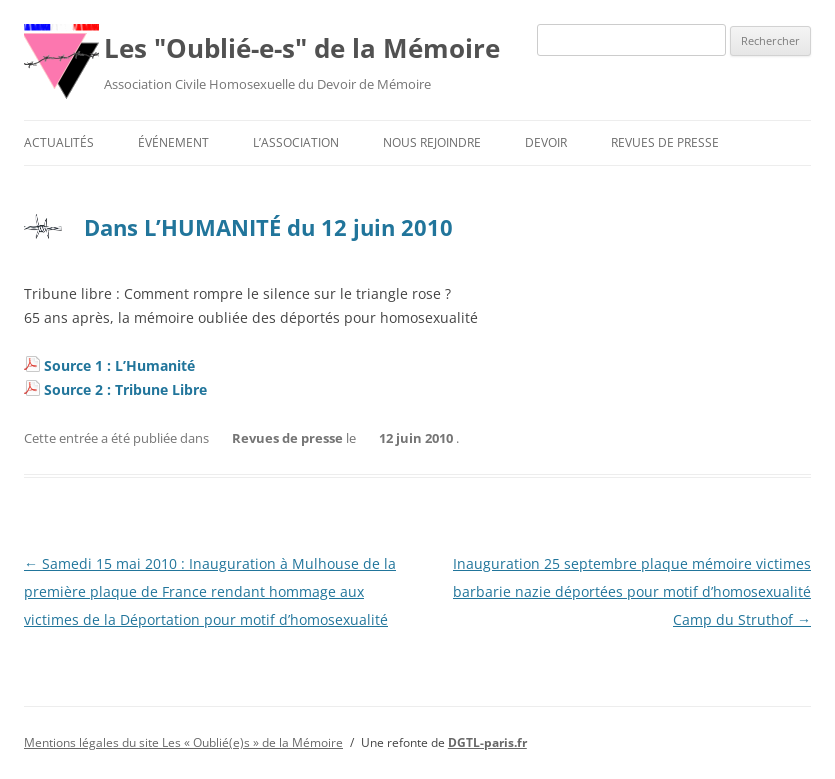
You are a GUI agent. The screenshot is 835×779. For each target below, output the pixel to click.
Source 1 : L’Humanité (119, 365)
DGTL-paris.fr (487, 742)
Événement (173, 142)
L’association (296, 142)
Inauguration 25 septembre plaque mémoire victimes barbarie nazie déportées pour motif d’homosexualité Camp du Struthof (632, 591)
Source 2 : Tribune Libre (125, 389)
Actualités (59, 142)
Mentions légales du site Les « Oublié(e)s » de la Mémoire (183, 742)
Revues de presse (665, 142)
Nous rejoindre (432, 142)
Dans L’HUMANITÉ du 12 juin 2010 (268, 227)
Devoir (546, 142)
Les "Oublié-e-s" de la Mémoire (302, 48)
